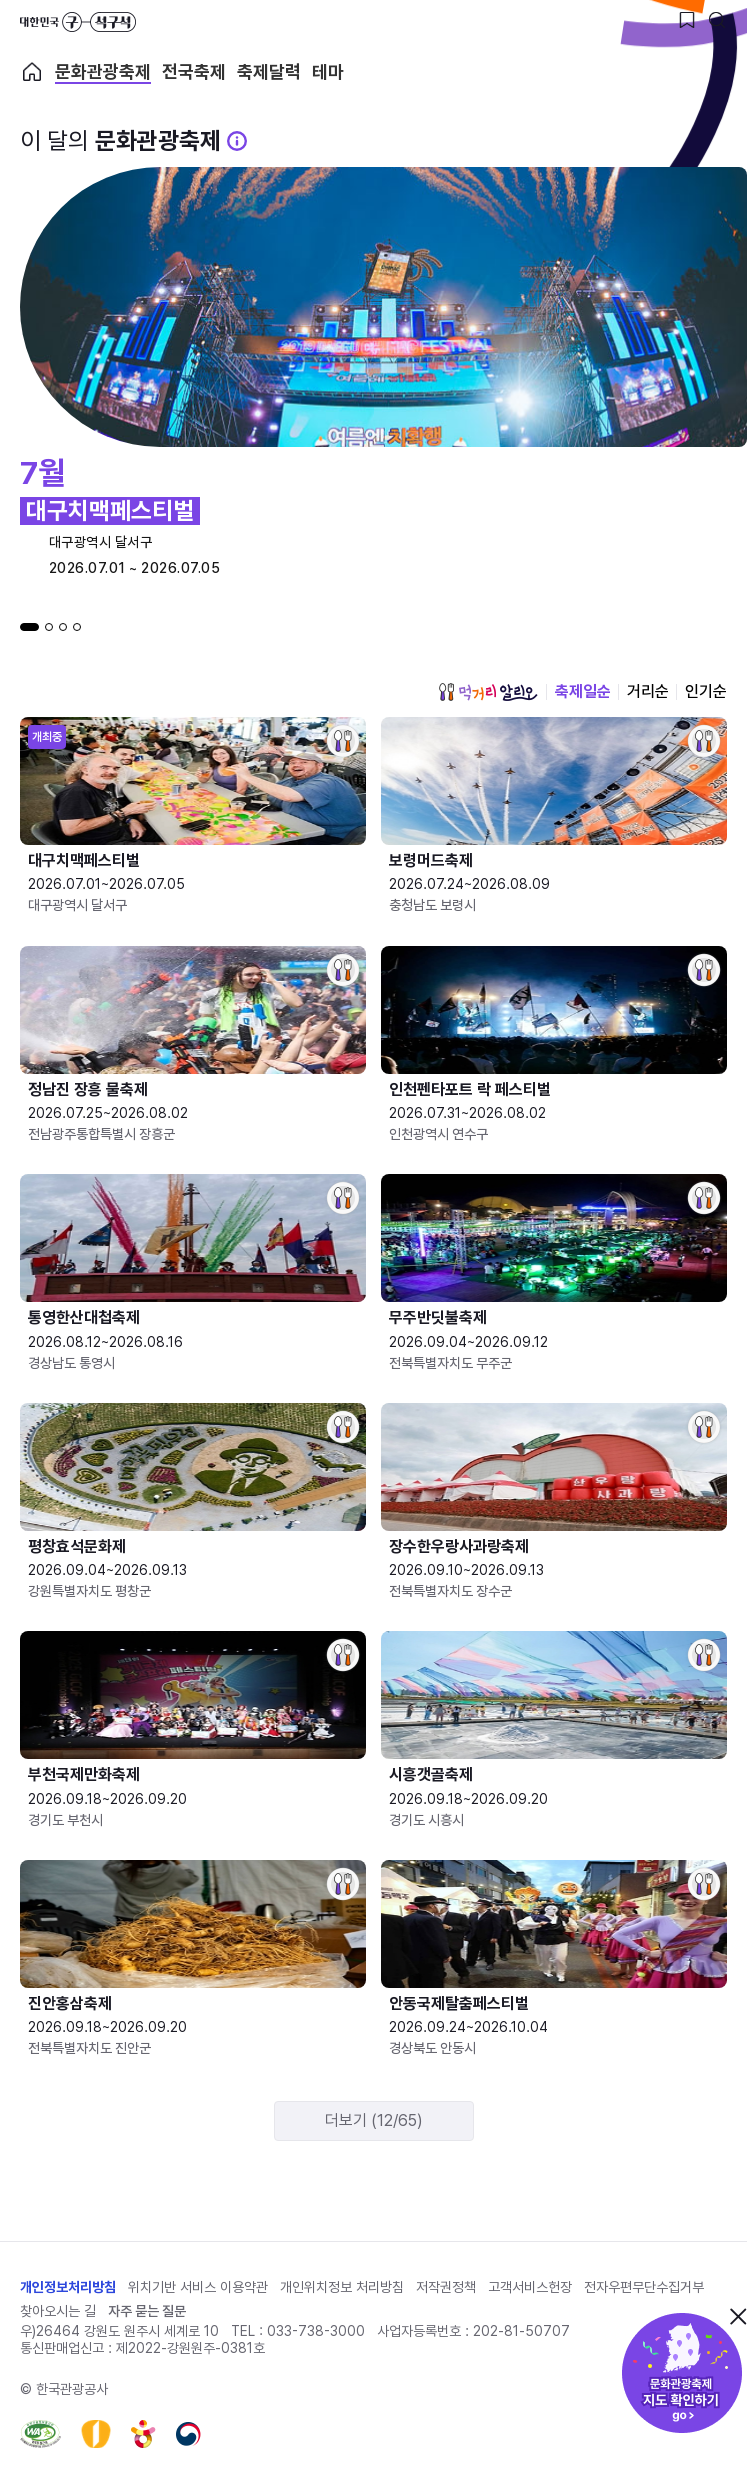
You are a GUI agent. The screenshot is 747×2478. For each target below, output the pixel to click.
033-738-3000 (316, 2331)
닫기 (738, 2316)
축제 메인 (32, 72)
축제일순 (583, 691)
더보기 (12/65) (374, 2120)
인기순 (706, 691)
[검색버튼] (717, 20)
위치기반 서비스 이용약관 (198, 2287)
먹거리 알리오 (488, 692)
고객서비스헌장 (530, 2287)
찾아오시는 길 (58, 2311)
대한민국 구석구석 (78, 22)
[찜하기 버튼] (687, 20)
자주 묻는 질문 (147, 2311)
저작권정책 (446, 2287)
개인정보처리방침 (68, 2287)
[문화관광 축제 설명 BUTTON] (237, 141)
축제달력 (269, 72)
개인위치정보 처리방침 (342, 2287)
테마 (328, 72)
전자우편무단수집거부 (644, 2287)
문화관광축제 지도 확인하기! (682, 2373)
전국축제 (194, 72)
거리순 (648, 691)
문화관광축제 (103, 72)
